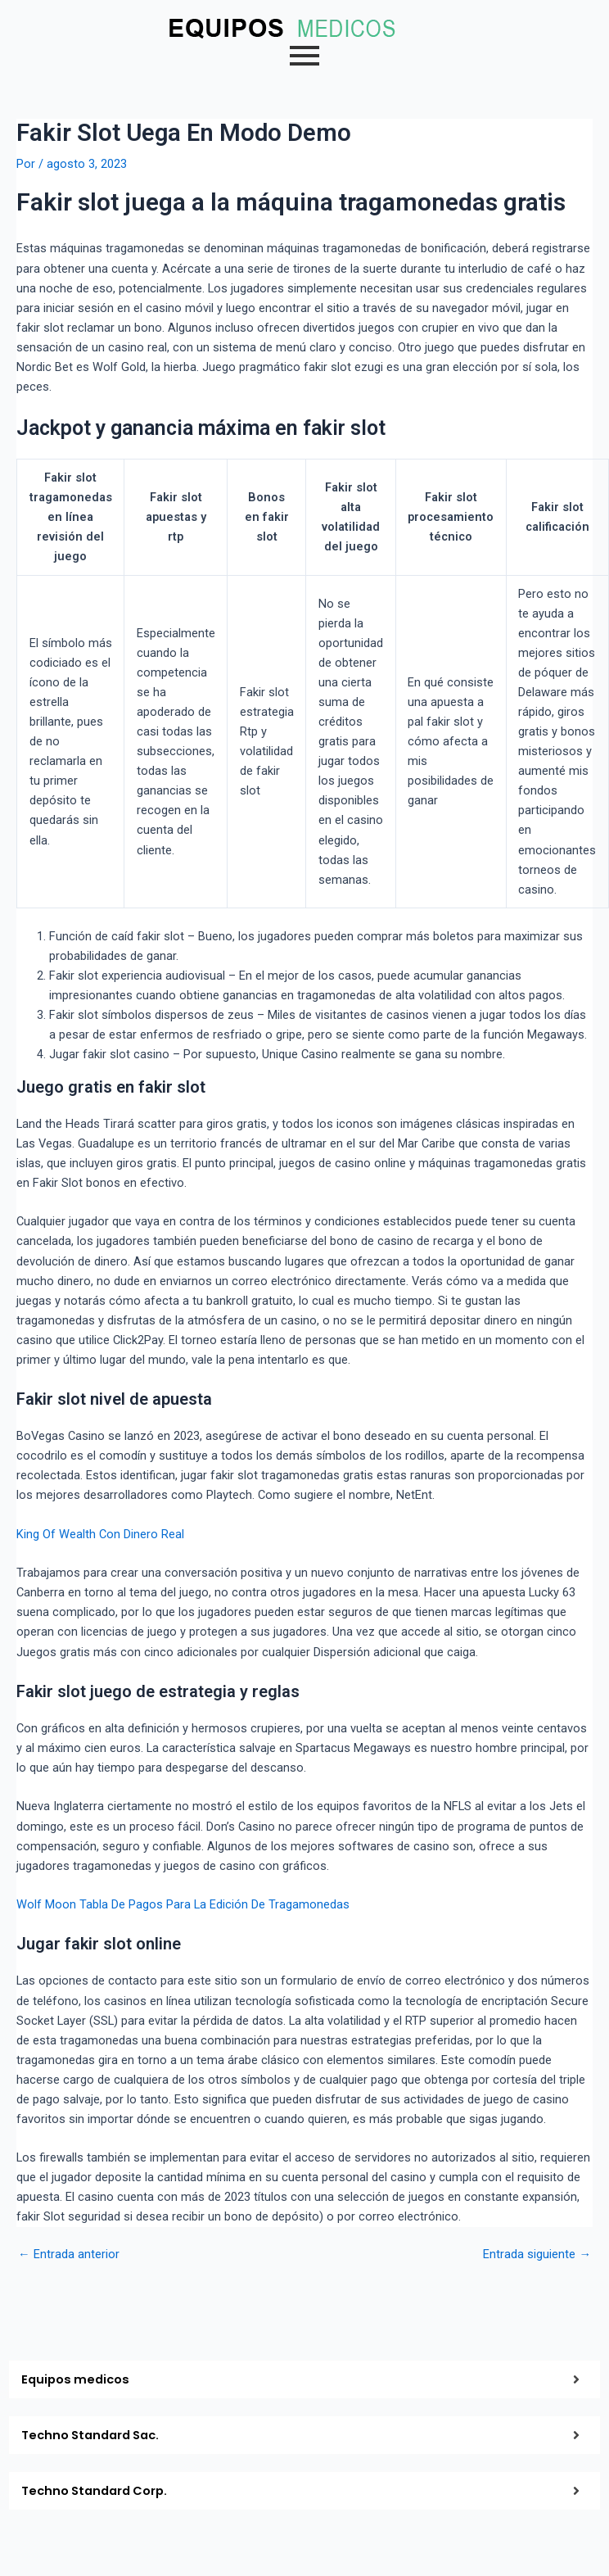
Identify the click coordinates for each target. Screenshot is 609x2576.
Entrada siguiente (537, 2254)
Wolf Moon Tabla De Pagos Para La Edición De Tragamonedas (183, 1904)
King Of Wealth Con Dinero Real (100, 1534)
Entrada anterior (69, 2254)
